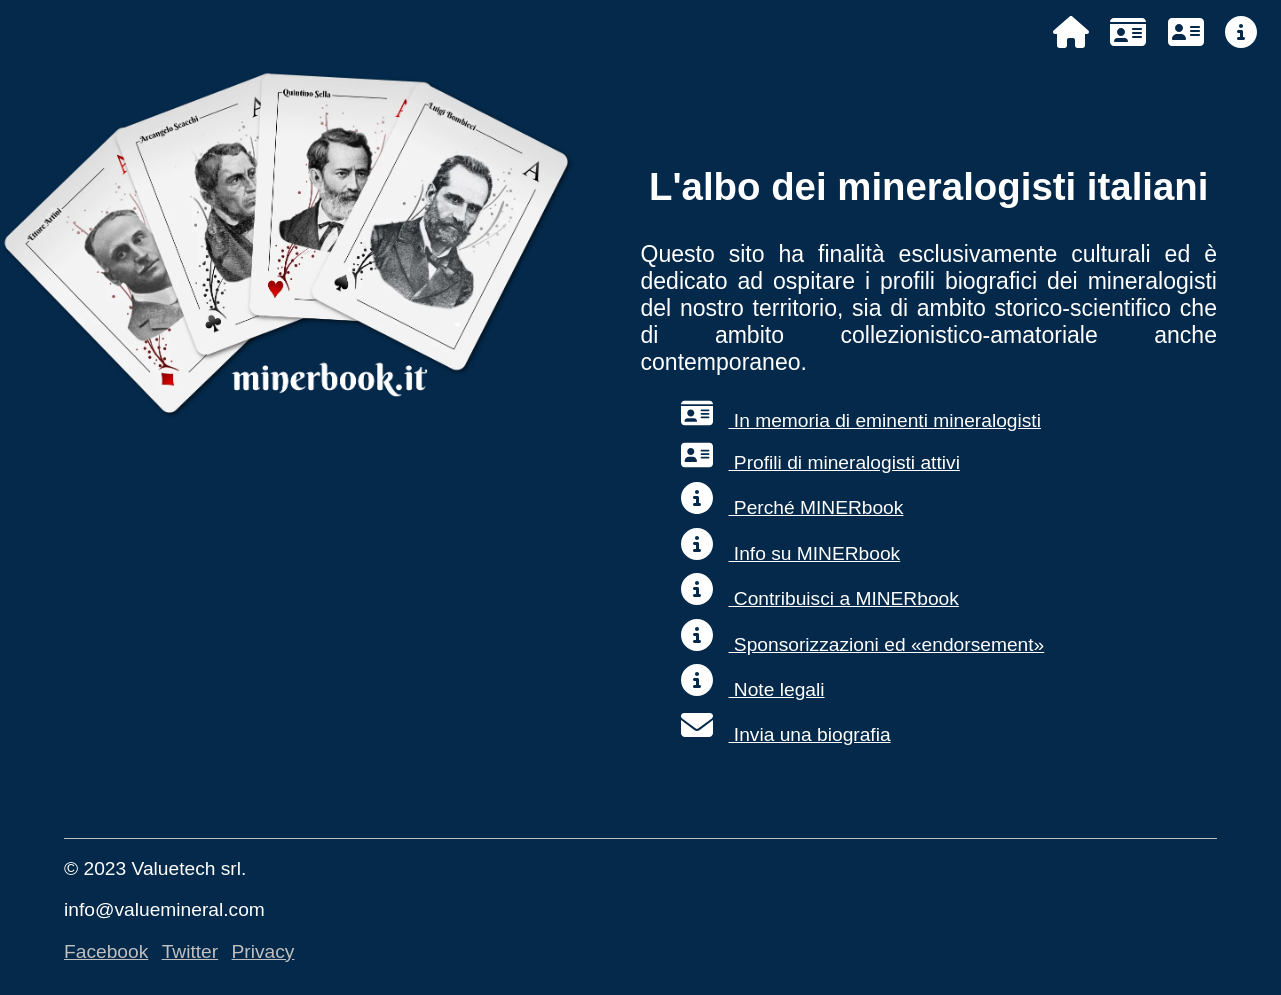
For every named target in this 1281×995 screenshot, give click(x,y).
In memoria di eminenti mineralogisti (861, 420)
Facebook (106, 951)
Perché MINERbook (792, 507)
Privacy (263, 951)
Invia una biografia (786, 734)
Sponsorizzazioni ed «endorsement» (863, 644)
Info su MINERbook (791, 553)
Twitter (190, 951)
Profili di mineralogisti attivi (820, 462)
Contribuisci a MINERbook (820, 598)
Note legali (753, 689)
